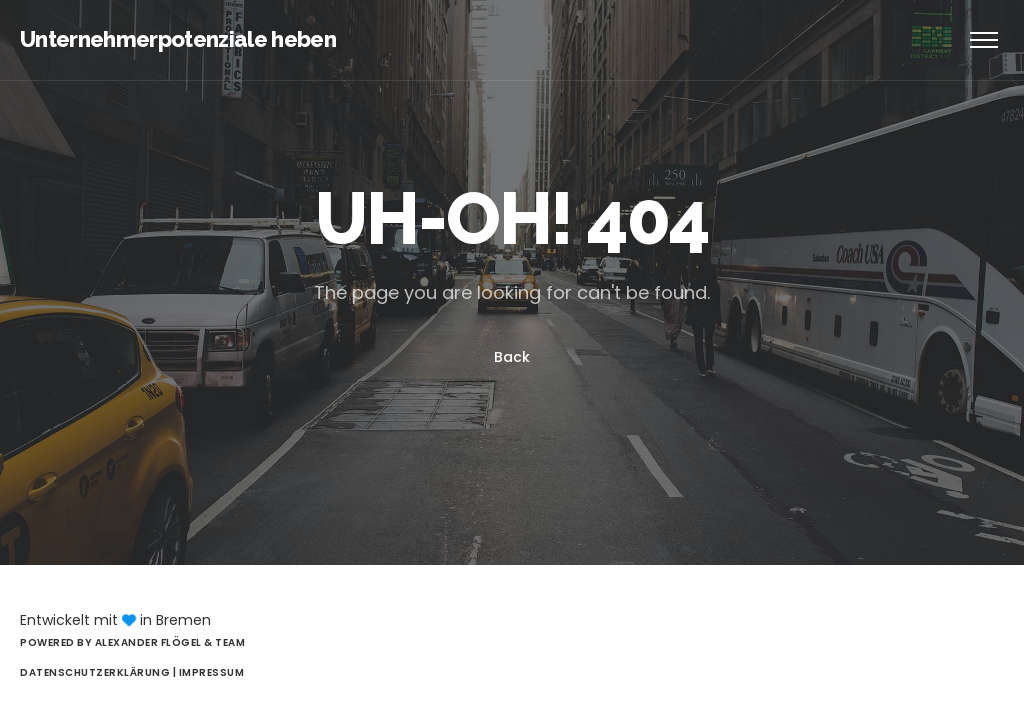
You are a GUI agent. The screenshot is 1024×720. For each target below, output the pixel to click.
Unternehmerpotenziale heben (178, 39)
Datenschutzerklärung (96, 672)
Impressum (212, 672)
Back (512, 357)
